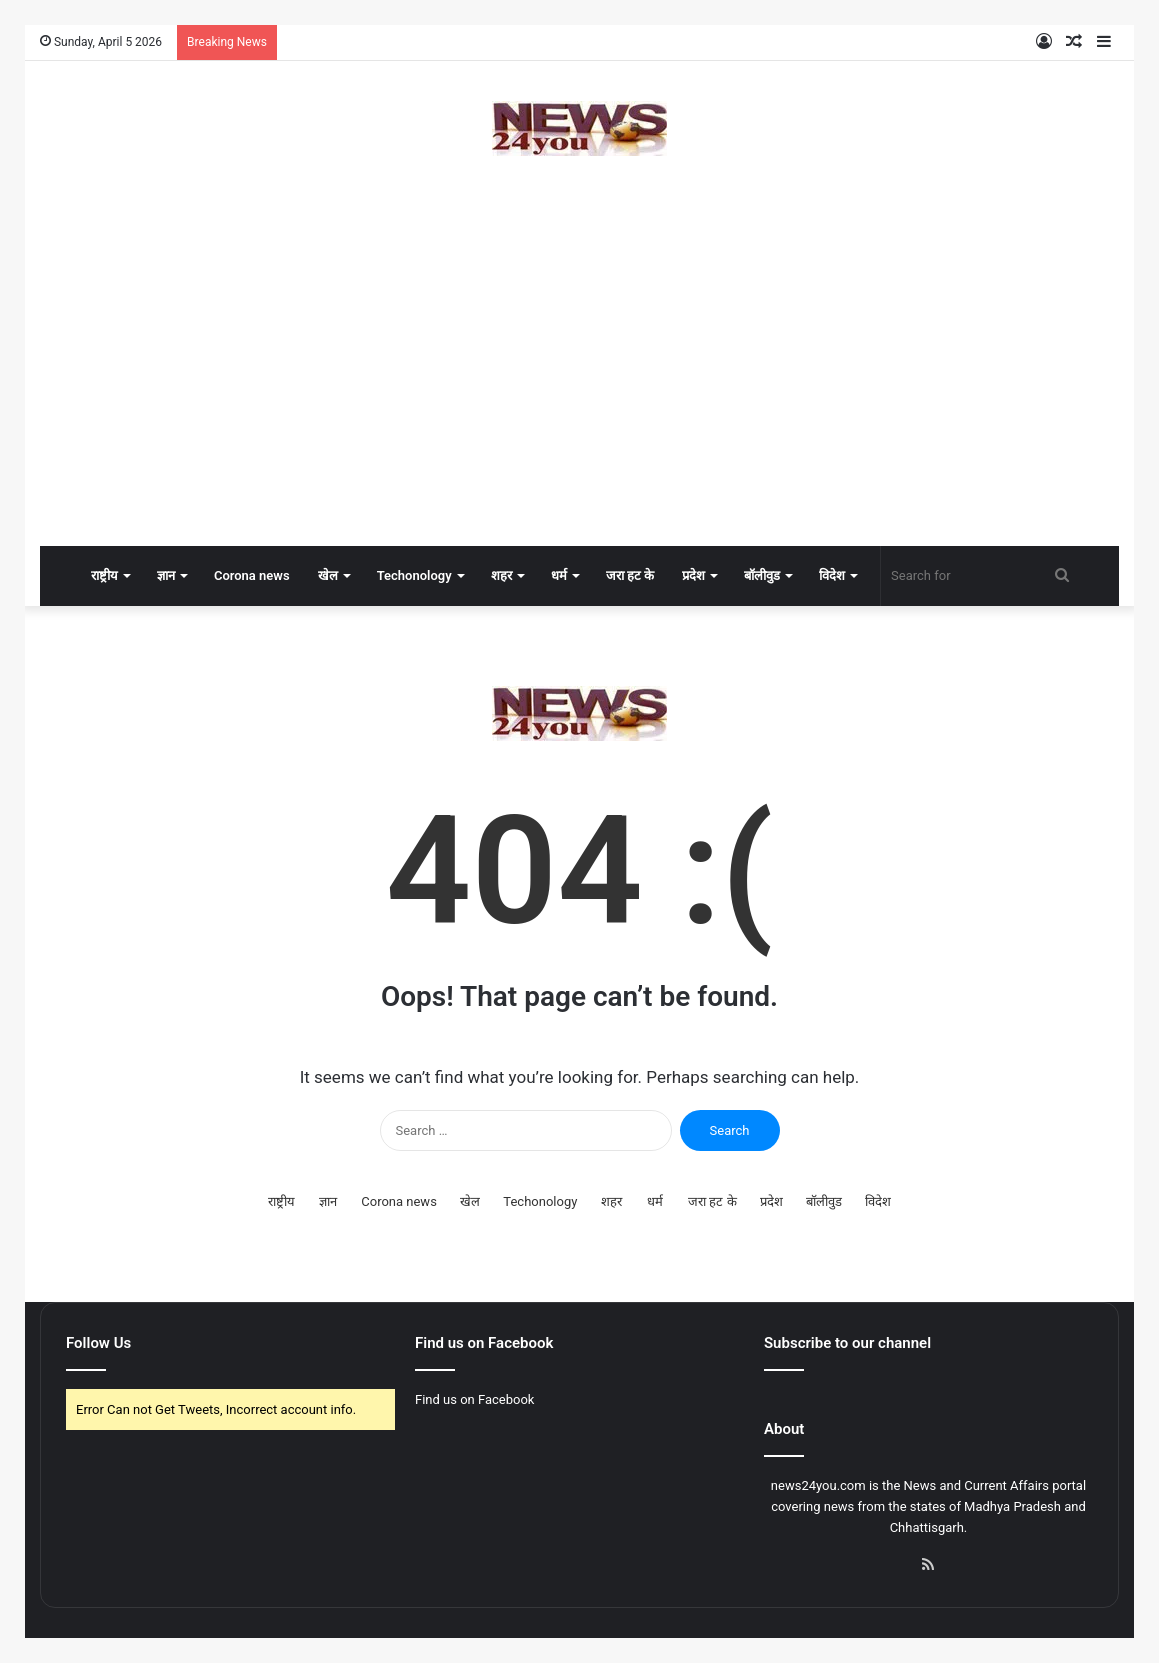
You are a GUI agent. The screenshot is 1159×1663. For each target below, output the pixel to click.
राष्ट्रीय (104, 575)
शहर (501, 575)
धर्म (559, 575)
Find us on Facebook (474, 1399)
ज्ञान (166, 575)
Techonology (414, 575)
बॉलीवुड (762, 575)
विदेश (832, 575)
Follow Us (98, 1343)
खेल (328, 575)
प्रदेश (693, 575)
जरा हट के (630, 575)
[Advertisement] (579, 386)
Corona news (252, 575)
